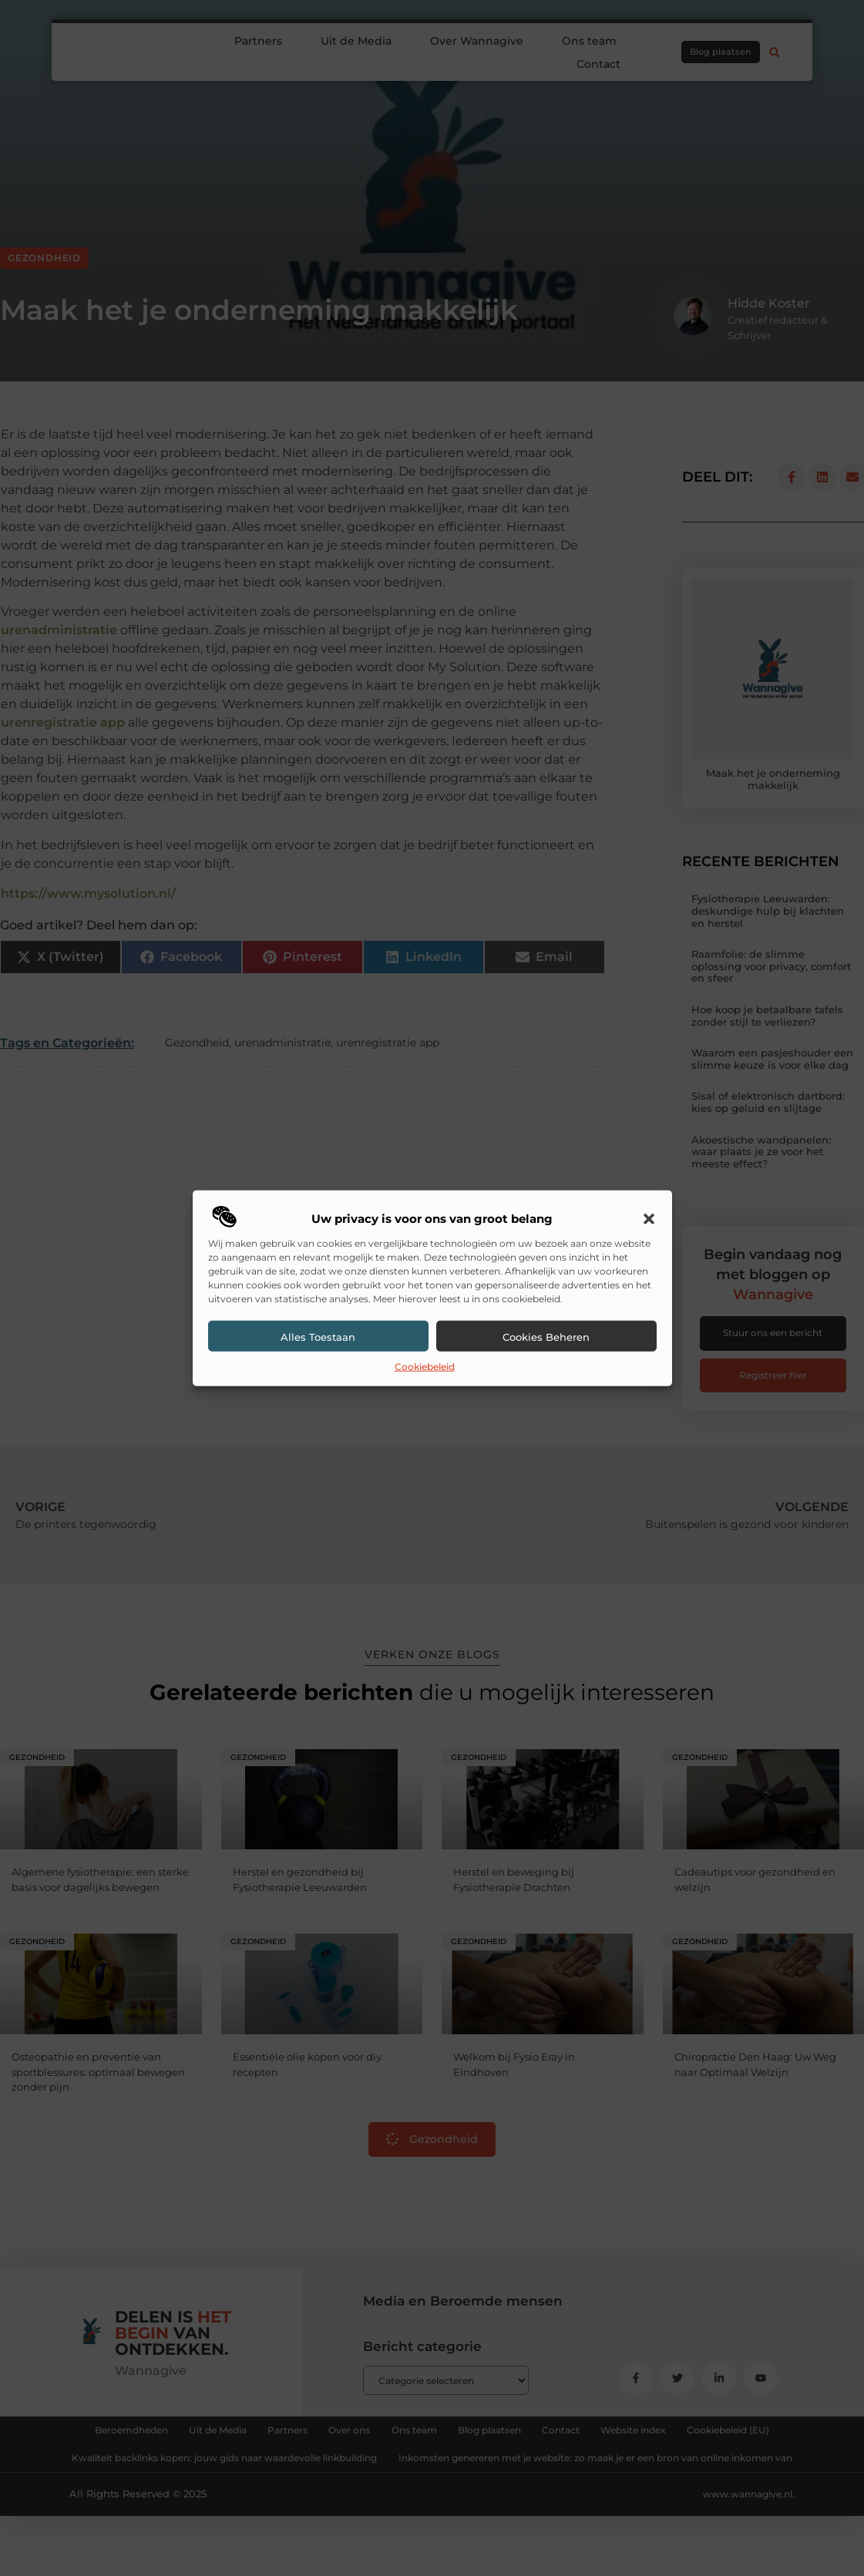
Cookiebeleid (425, 1366)
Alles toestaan (318, 1337)
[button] (649, 1219)
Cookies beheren (546, 1337)
